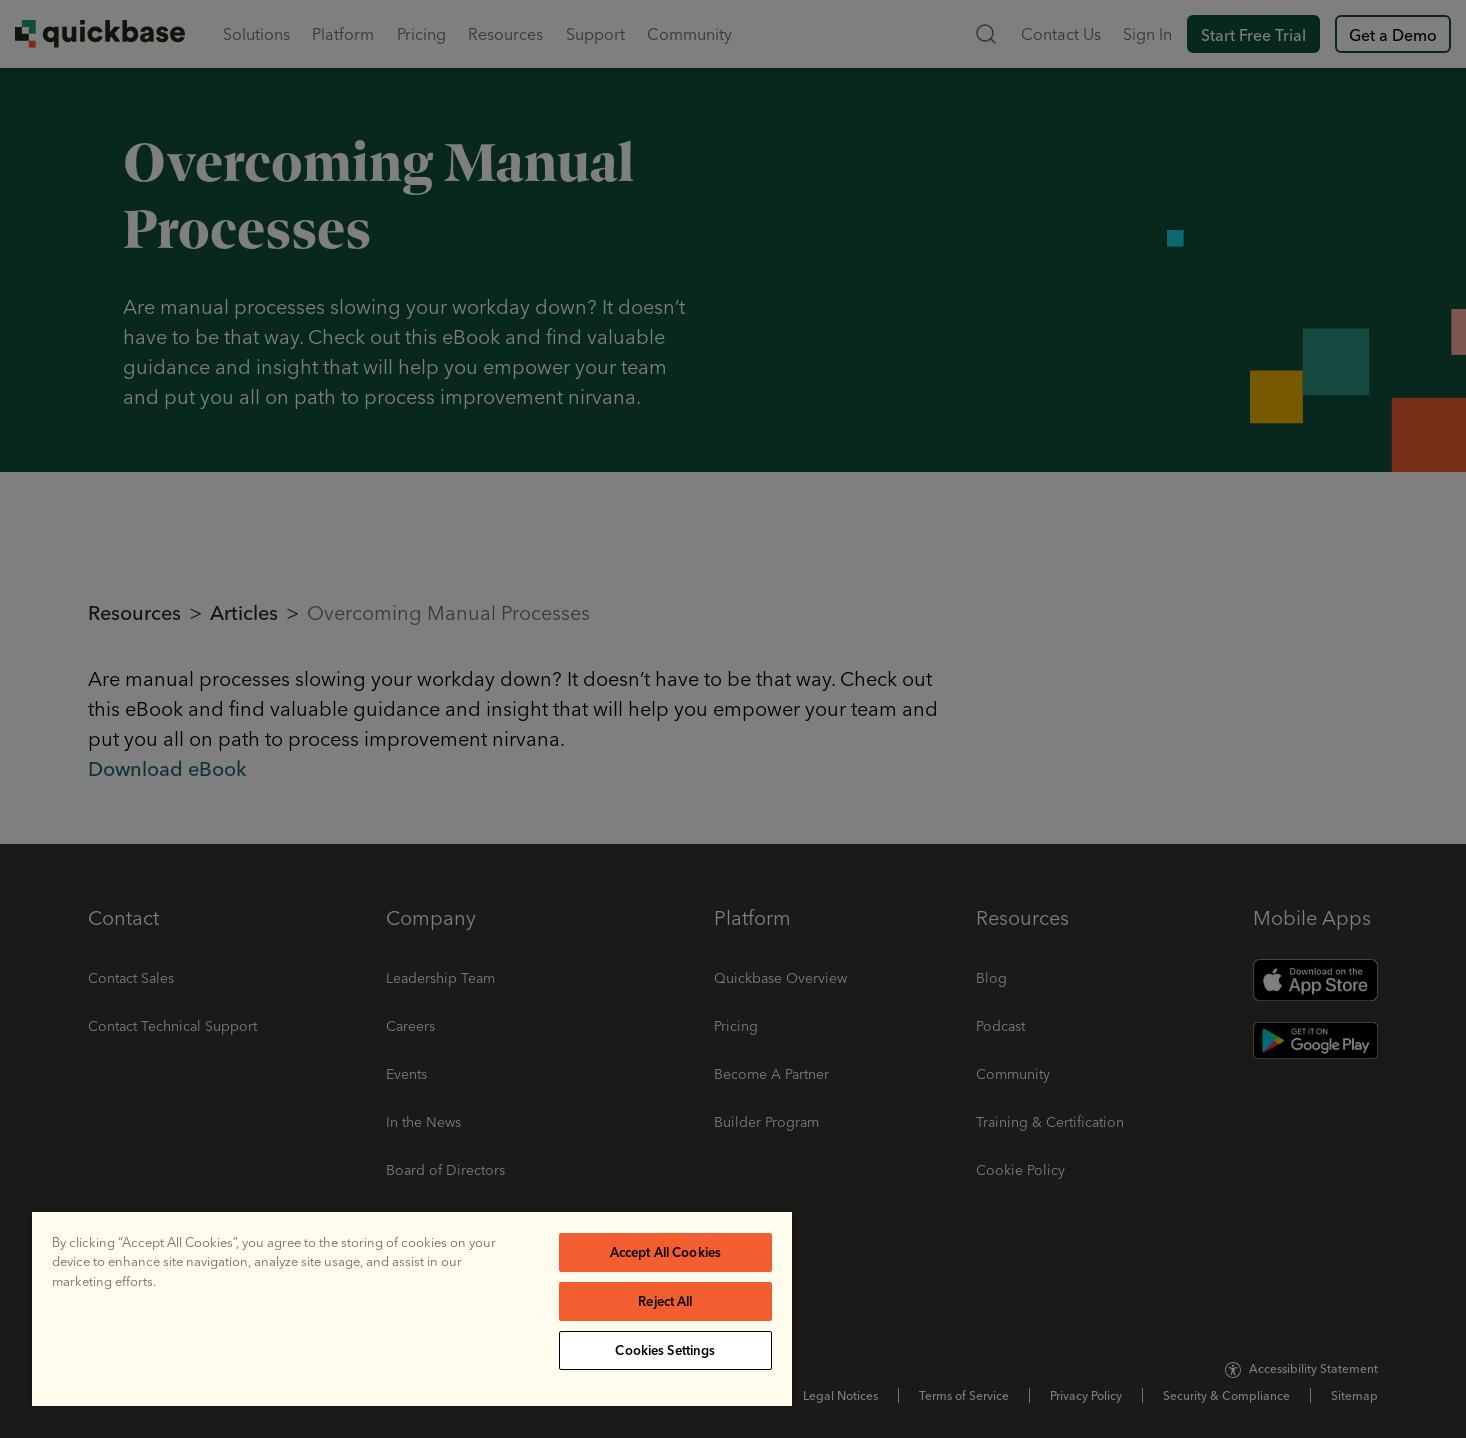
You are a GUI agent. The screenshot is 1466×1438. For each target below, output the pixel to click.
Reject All (665, 1301)
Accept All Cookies (665, 1252)
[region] (412, 1309)
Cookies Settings (665, 1350)
